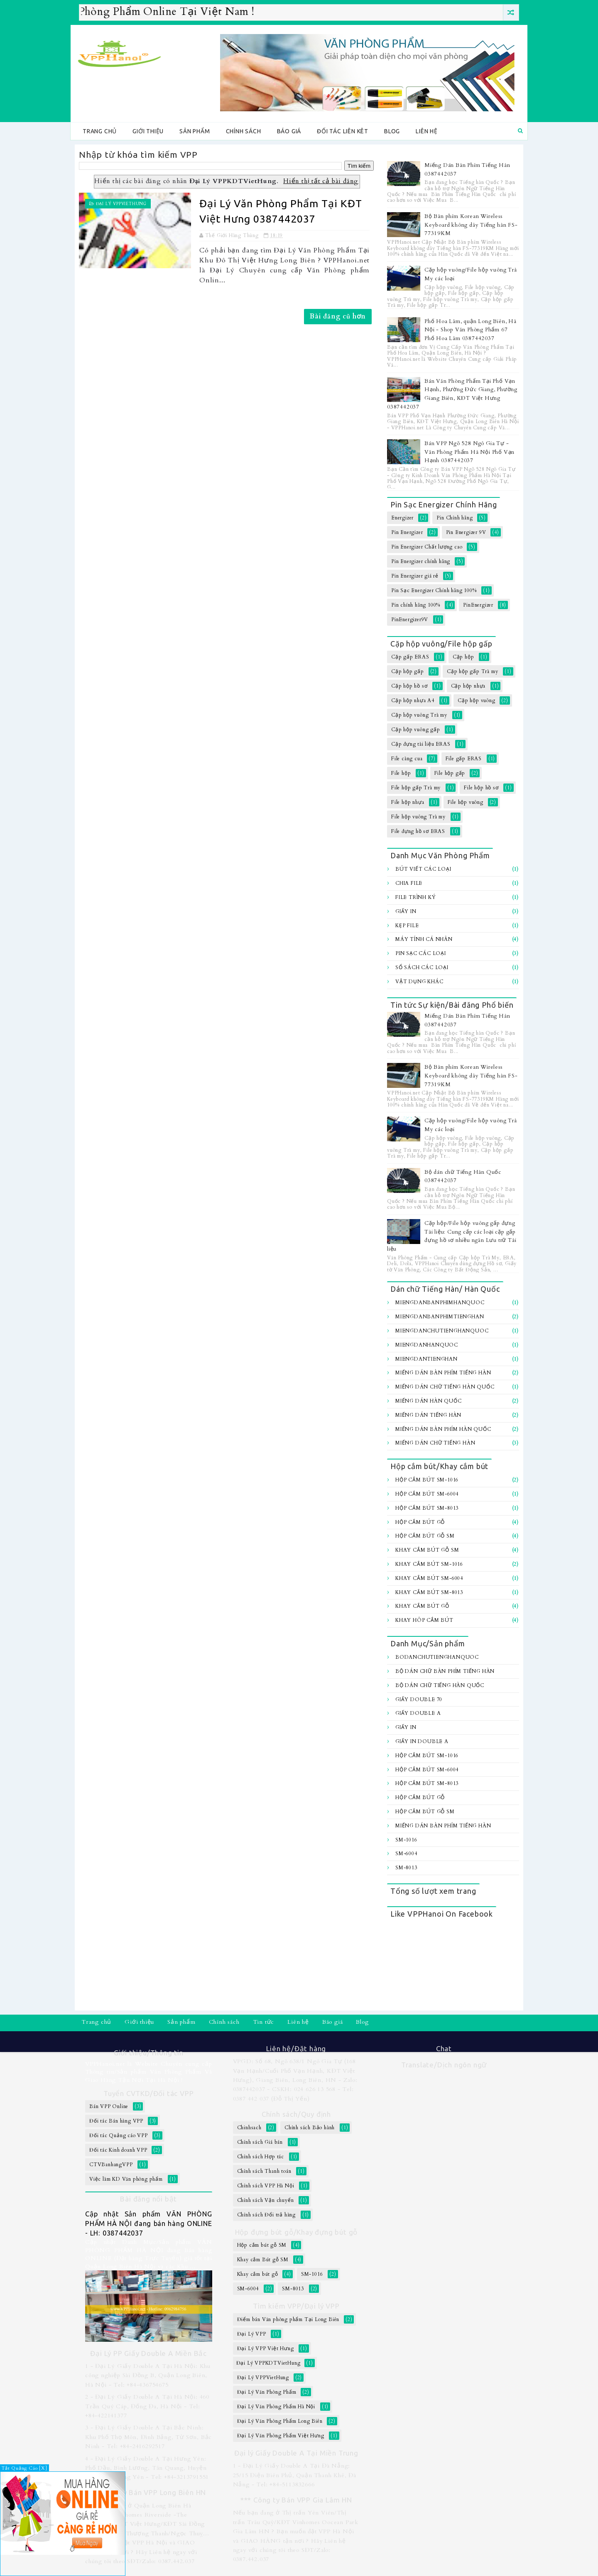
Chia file (408, 883)
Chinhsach (249, 2127)
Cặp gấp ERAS (410, 657)
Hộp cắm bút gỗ (420, 1522)
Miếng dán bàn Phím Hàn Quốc (443, 1429)
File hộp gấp (450, 773)
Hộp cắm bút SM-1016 (426, 1480)
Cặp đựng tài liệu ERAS (421, 744)
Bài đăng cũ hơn (338, 316)
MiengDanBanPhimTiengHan (439, 1316)
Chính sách (243, 131)
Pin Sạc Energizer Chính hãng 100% (433, 590)
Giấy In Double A (421, 1741)
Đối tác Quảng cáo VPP (118, 2135)
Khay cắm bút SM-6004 (429, 1578)
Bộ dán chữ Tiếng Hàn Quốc (439, 1685)
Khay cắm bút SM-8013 (429, 1592)
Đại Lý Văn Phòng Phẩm (267, 2392)
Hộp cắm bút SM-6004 (426, 1494)
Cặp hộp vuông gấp (415, 729)
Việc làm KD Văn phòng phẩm (126, 2179)
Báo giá (289, 131)
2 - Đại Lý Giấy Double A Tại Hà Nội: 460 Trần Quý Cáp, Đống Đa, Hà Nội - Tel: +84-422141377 (147, 2406)
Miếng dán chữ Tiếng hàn (435, 1443)
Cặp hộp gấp (407, 671)
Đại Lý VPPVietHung (121, 204)
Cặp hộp (463, 657)
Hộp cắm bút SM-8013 (426, 1508)
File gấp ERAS (464, 758)
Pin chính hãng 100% (415, 605)
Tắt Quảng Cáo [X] (24, 2468)
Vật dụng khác (419, 981)
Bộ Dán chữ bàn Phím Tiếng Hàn (445, 1671)
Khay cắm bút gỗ (422, 1606)
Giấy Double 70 (418, 1699)
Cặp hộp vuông (476, 700)
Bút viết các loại (423, 869)
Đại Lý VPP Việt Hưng (265, 2348)
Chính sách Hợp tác (260, 2156)
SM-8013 (406, 1867)
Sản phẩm (194, 131)
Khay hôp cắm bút (424, 1620)
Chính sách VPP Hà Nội (265, 2185)
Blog (392, 131)
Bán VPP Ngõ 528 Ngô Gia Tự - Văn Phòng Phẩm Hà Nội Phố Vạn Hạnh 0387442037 (469, 452)
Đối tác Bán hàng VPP (116, 2121)
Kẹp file (407, 925)
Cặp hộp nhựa (468, 686)
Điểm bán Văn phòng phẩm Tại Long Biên (288, 2319)
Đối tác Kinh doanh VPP (118, 2150)
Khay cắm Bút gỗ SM (427, 1550)
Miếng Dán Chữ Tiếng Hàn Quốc (444, 1386)
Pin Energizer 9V (466, 532)
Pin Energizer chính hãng (420, 561)
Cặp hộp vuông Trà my (419, 715)
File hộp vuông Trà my (418, 816)
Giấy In (406, 911)
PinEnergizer (478, 605)
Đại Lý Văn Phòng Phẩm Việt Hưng (280, 2435)
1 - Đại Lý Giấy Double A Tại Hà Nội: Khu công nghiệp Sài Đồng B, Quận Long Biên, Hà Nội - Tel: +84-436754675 (148, 2375)
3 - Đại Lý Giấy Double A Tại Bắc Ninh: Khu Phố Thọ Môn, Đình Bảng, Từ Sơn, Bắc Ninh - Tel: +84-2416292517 (148, 2437)
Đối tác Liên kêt (342, 131)
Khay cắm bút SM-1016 (429, 1564)
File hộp (401, 773)
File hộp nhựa (407, 802)
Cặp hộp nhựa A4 (412, 700)
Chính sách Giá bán (260, 2142)
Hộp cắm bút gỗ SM (425, 1536)
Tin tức (263, 2022)
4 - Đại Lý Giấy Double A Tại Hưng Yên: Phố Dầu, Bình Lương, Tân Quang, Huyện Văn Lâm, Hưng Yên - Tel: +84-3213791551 (147, 2468)
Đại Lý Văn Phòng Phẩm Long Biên (280, 2421)
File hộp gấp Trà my (416, 787)
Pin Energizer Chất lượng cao (426, 547)
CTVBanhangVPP (110, 2164)
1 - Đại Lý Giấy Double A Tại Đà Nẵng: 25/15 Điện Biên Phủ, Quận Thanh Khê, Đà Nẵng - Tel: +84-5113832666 (294, 2475)
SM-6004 (406, 1853)
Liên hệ (427, 131)
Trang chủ (100, 131)
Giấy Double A (418, 1713)
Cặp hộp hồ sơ (409, 686)
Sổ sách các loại (421, 967)
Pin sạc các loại (420, 953)
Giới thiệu (148, 131)
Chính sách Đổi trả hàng (266, 2214)
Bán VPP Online (108, 2106)
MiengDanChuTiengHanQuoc (441, 1330)
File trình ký (415, 897)
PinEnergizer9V (409, 619)
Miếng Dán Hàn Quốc (428, 1401)
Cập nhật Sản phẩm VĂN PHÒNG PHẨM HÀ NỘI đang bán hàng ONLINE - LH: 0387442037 (148, 2223)
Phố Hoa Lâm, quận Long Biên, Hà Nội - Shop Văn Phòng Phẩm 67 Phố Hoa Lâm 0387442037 (470, 330)
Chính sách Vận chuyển (265, 2200)
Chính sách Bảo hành (309, 2127)
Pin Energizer (407, 532)
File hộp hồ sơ (481, 787)
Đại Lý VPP (251, 2334)
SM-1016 (406, 1840)
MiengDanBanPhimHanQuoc (440, 1302)
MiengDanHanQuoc (426, 1345)
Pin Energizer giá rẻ (415, 576)
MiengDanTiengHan (426, 1359)
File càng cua (406, 758)
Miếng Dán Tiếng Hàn (428, 1415)
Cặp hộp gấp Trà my (472, 671)
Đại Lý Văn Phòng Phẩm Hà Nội (276, 2406)
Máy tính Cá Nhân (424, 939)
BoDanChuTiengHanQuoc (437, 1657)
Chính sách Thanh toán (264, 2171)
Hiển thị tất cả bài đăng (320, 181)
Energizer (402, 517)
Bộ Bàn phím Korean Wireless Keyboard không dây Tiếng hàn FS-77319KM (471, 225)
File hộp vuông (465, 802)
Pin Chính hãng (454, 517)
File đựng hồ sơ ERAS (418, 831)
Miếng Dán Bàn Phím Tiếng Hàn (443, 1372)
